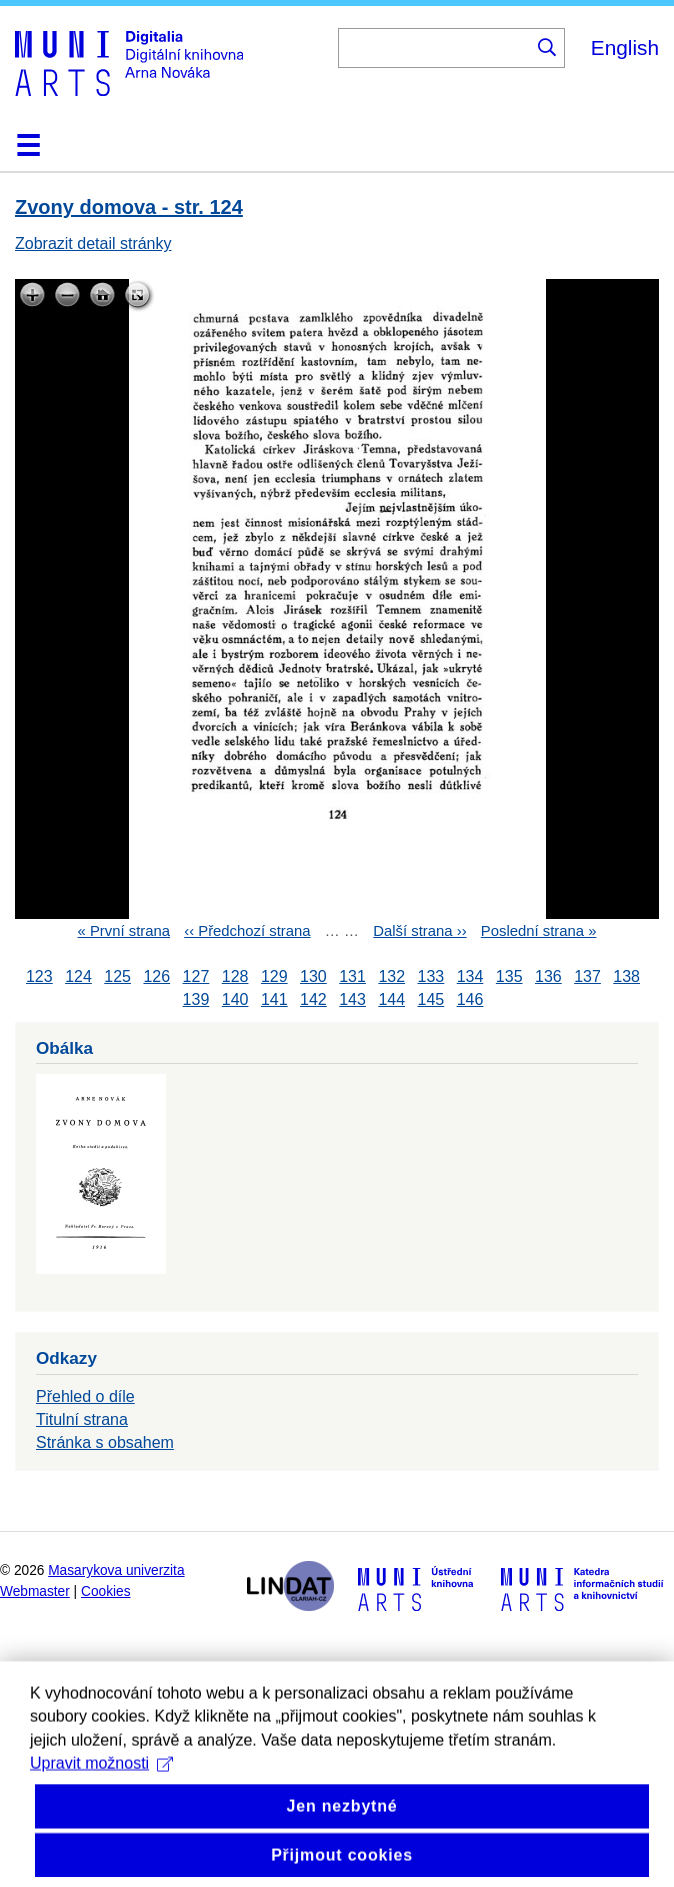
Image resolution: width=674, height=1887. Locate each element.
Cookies (106, 1591)
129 (274, 976)
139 (196, 999)
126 (156, 976)
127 (196, 976)
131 (352, 976)
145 (431, 999)
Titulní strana (82, 1419)
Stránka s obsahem (105, 1442)
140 (235, 999)
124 (78, 976)
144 (391, 999)
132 (391, 976)
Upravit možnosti (101, 1796)
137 (587, 976)
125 (117, 976)
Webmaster (35, 1591)
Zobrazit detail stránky (93, 243)
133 (431, 976)
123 (39, 976)
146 (470, 999)
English (625, 47)
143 (352, 999)
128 (235, 976)
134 (470, 976)
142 (313, 999)
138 (626, 976)
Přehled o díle (85, 1396)
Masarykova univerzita (116, 1570)
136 (548, 976)
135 (509, 976)
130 (313, 976)
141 (274, 999)
